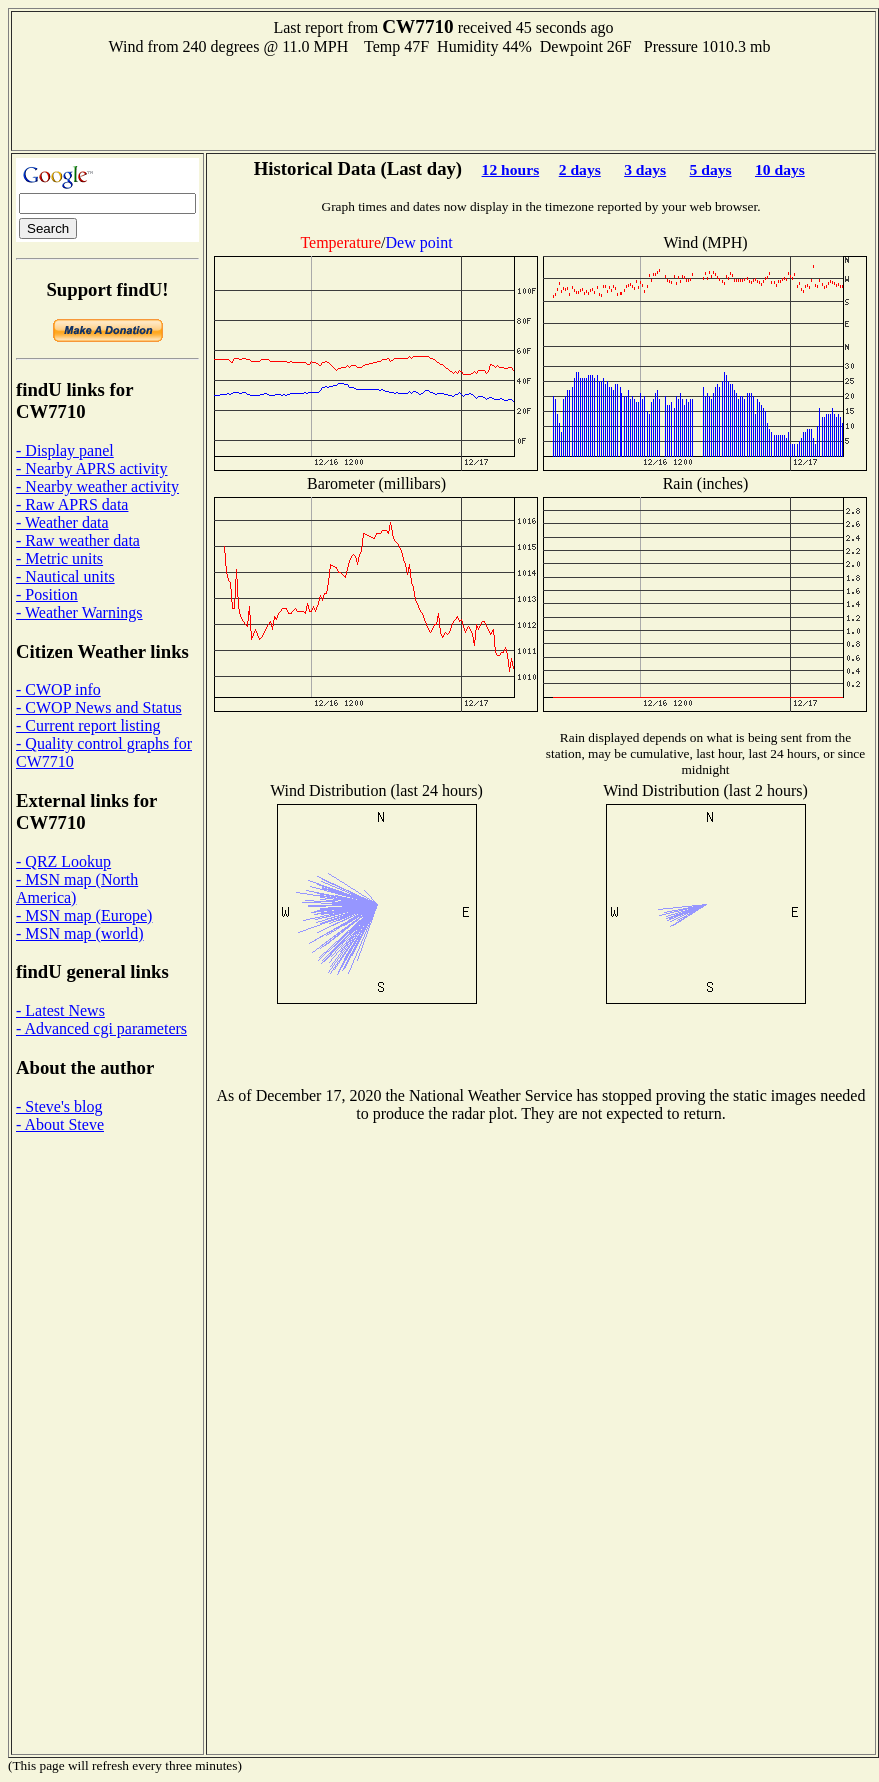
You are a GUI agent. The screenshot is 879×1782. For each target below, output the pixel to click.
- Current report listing (88, 725)
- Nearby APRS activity (92, 468)
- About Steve (60, 1124)
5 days (711, 169)
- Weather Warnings (79, 612)
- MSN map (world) (80, 933)
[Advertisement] (444, 101)
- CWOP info (58, 689)
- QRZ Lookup (63, 861)
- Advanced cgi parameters (101, 1028)
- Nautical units (65, 576)
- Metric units (59, 558)
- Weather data (62, 522)
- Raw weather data (78, 540)
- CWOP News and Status (99, 707)
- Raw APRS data (72, 504)
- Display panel (65, 450)
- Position (47, 594)
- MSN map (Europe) (84, 915)
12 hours (511, 169)
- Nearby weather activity (97, 486)
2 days (580, 169)
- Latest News (60, 1010)
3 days (645, 169)
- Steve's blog (59, 1106)
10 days (780, 169)
